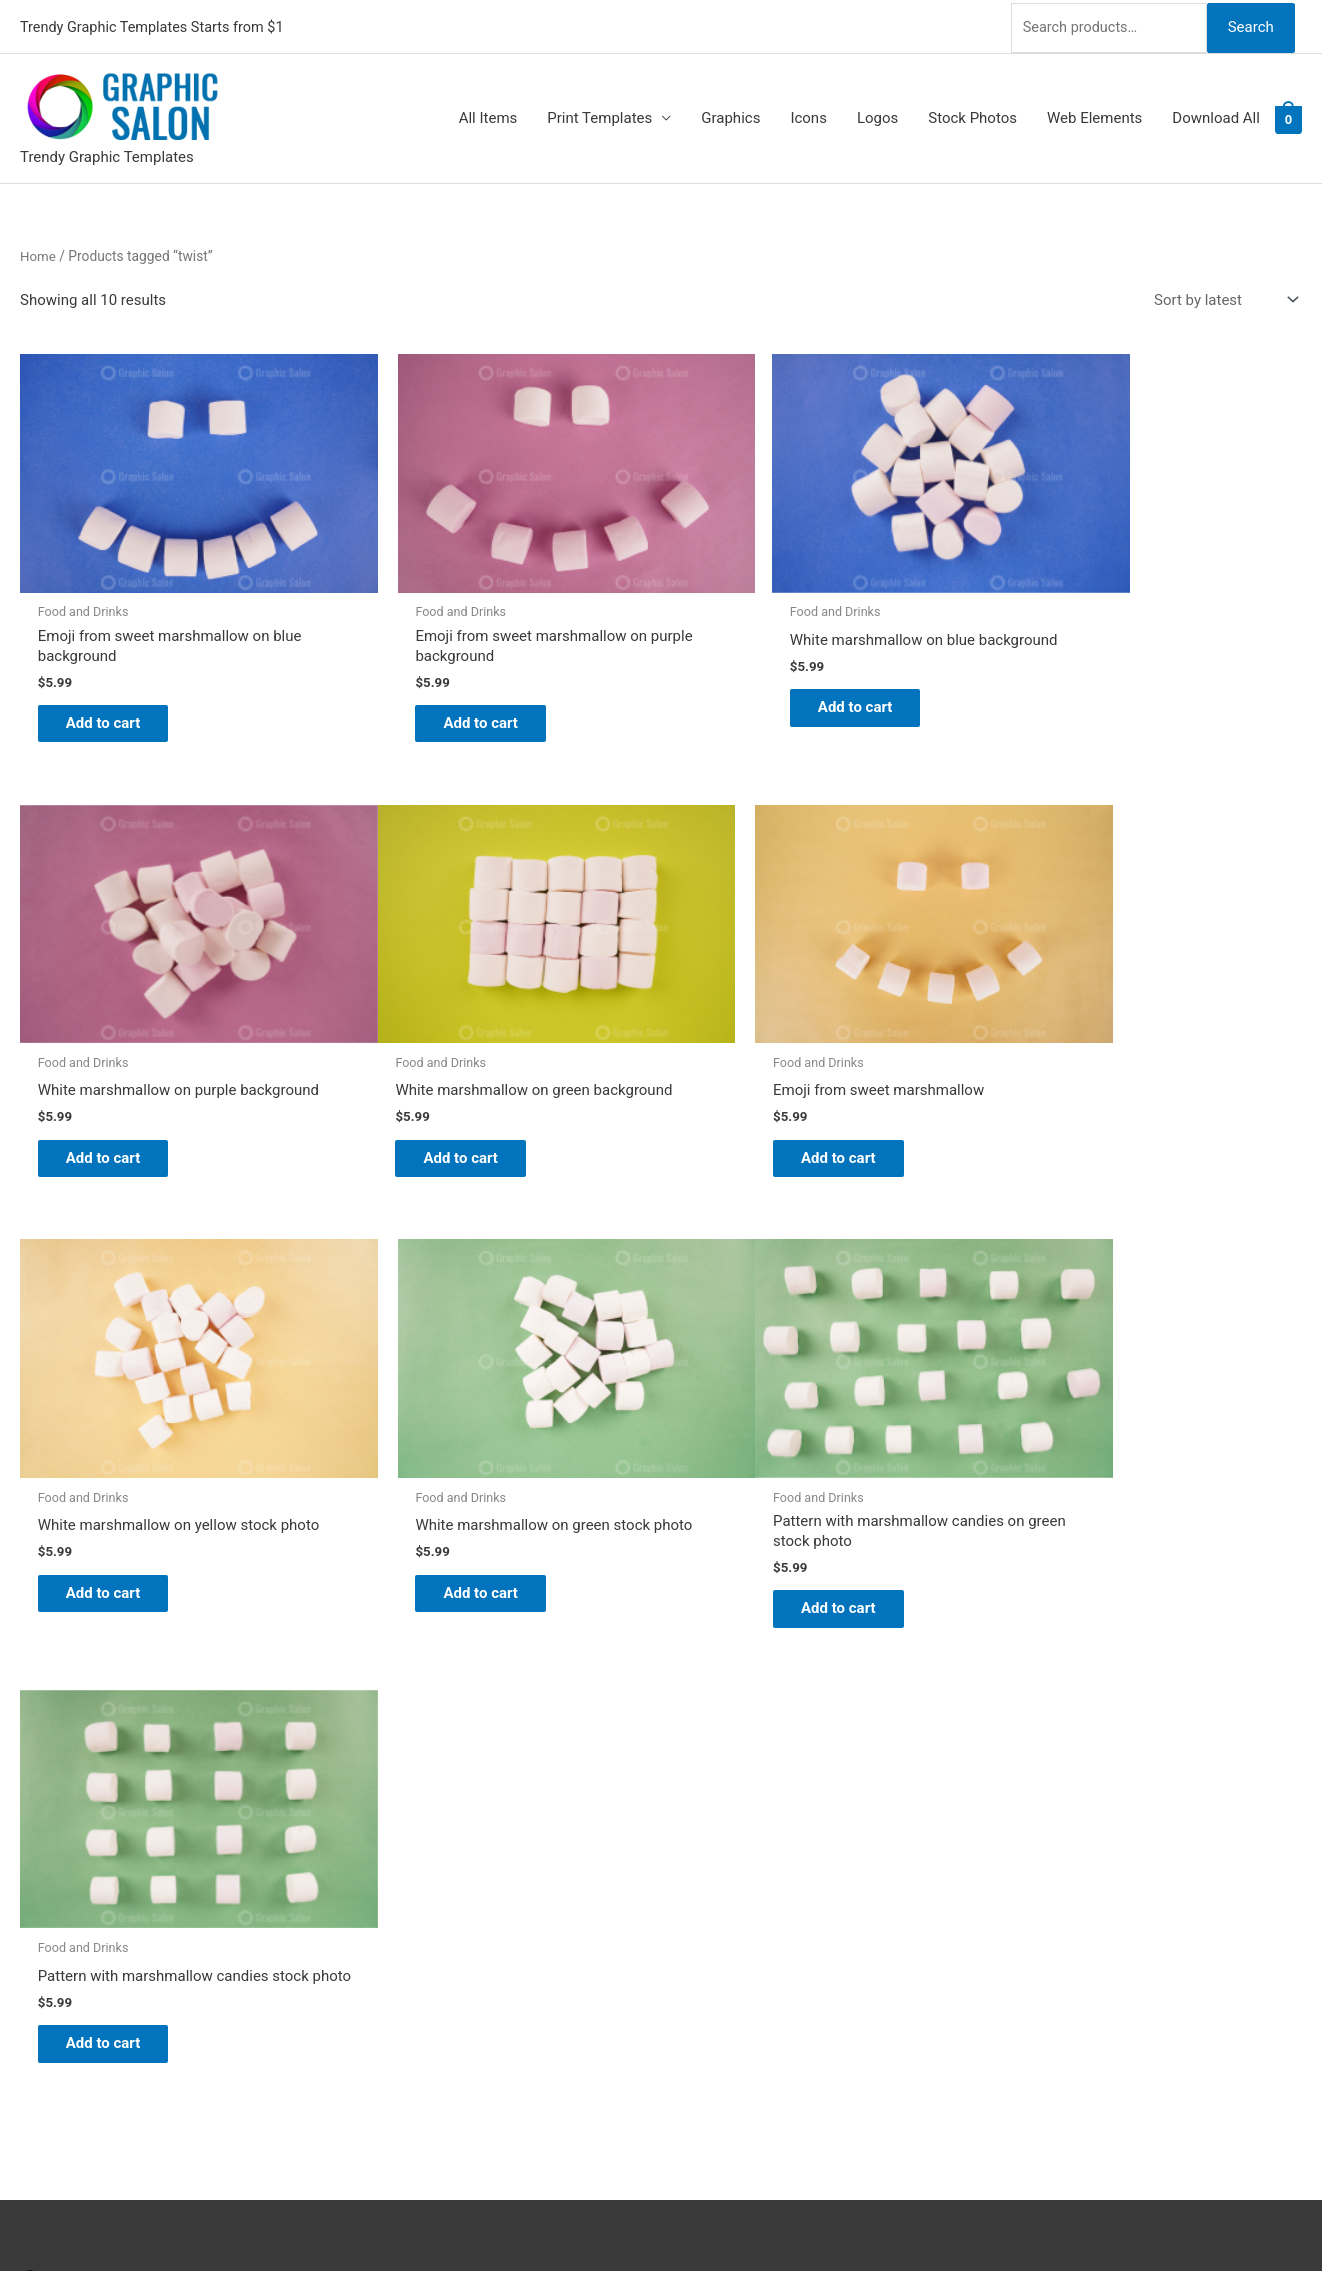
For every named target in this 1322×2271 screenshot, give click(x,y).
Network (763, 2216)
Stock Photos (972, 116)
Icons (808, 116)
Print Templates (599, 116)
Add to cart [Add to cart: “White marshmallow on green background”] (115, 1107)
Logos (877, 116)
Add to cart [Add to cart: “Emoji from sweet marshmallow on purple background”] (441, 687)
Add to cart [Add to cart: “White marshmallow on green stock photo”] (1092, 1107)
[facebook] (32, 1839)
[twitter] (32, 1789)
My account (720, 1879)
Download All (1216, 116)
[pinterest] (32, 1764)
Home (38, 253)
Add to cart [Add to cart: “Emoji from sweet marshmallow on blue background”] (115, 687)
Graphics (730, 116)
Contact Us (718, 1907)
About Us (711, 1823)
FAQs (698, 1851)
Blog (696, 1795)
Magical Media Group (954, 2216)
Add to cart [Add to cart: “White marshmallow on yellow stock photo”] (766, 1107)
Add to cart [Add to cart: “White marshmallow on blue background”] (766, 672)
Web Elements (1094, 116)
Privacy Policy (727, 1934)
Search (1250, 24)
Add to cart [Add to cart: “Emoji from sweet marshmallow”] (441, 1091)
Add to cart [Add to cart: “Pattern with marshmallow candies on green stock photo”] (115, 1526)
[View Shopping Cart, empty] (1288, 116)
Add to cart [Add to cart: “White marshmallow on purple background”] (1092, 687)
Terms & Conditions (746, 1962)
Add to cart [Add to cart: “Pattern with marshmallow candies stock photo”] (441, 1526)
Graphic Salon (727, 1767)
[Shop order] (1222, 297)
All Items (488, 116)
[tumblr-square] (32, 1814)
